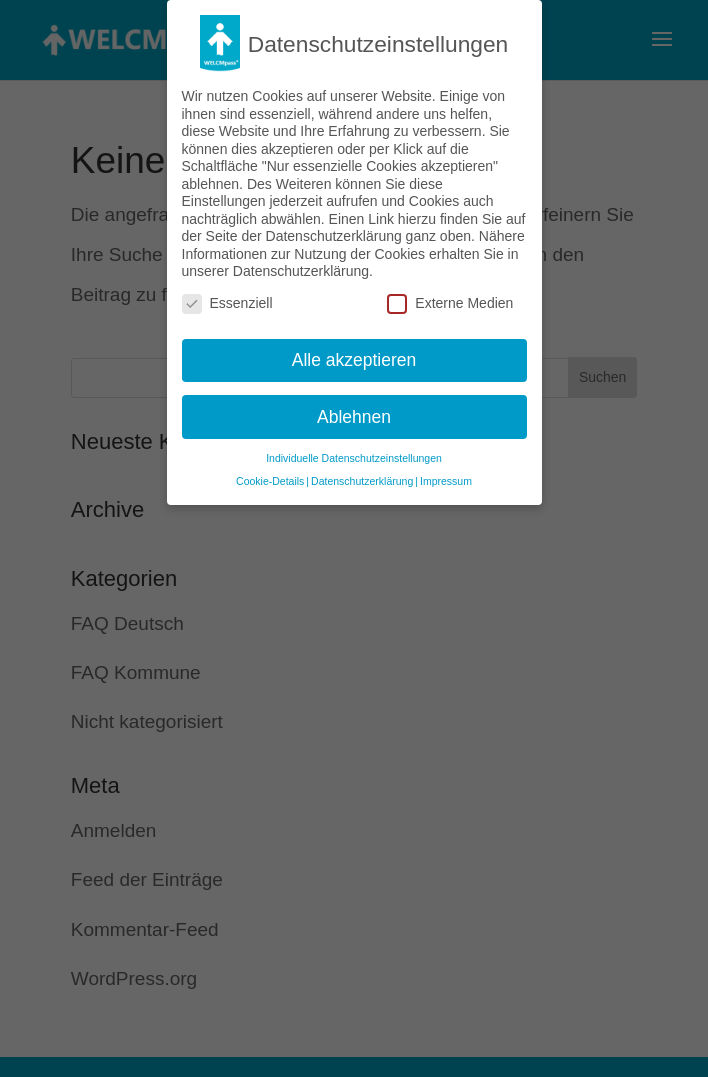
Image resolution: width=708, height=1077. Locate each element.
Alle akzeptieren (354, 349)
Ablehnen (354, 406)
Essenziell (227, 293)
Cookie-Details (270, 471)
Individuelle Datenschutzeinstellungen (354, 448)
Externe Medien (450, 293)
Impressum (446, 471)
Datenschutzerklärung (362, 471)
